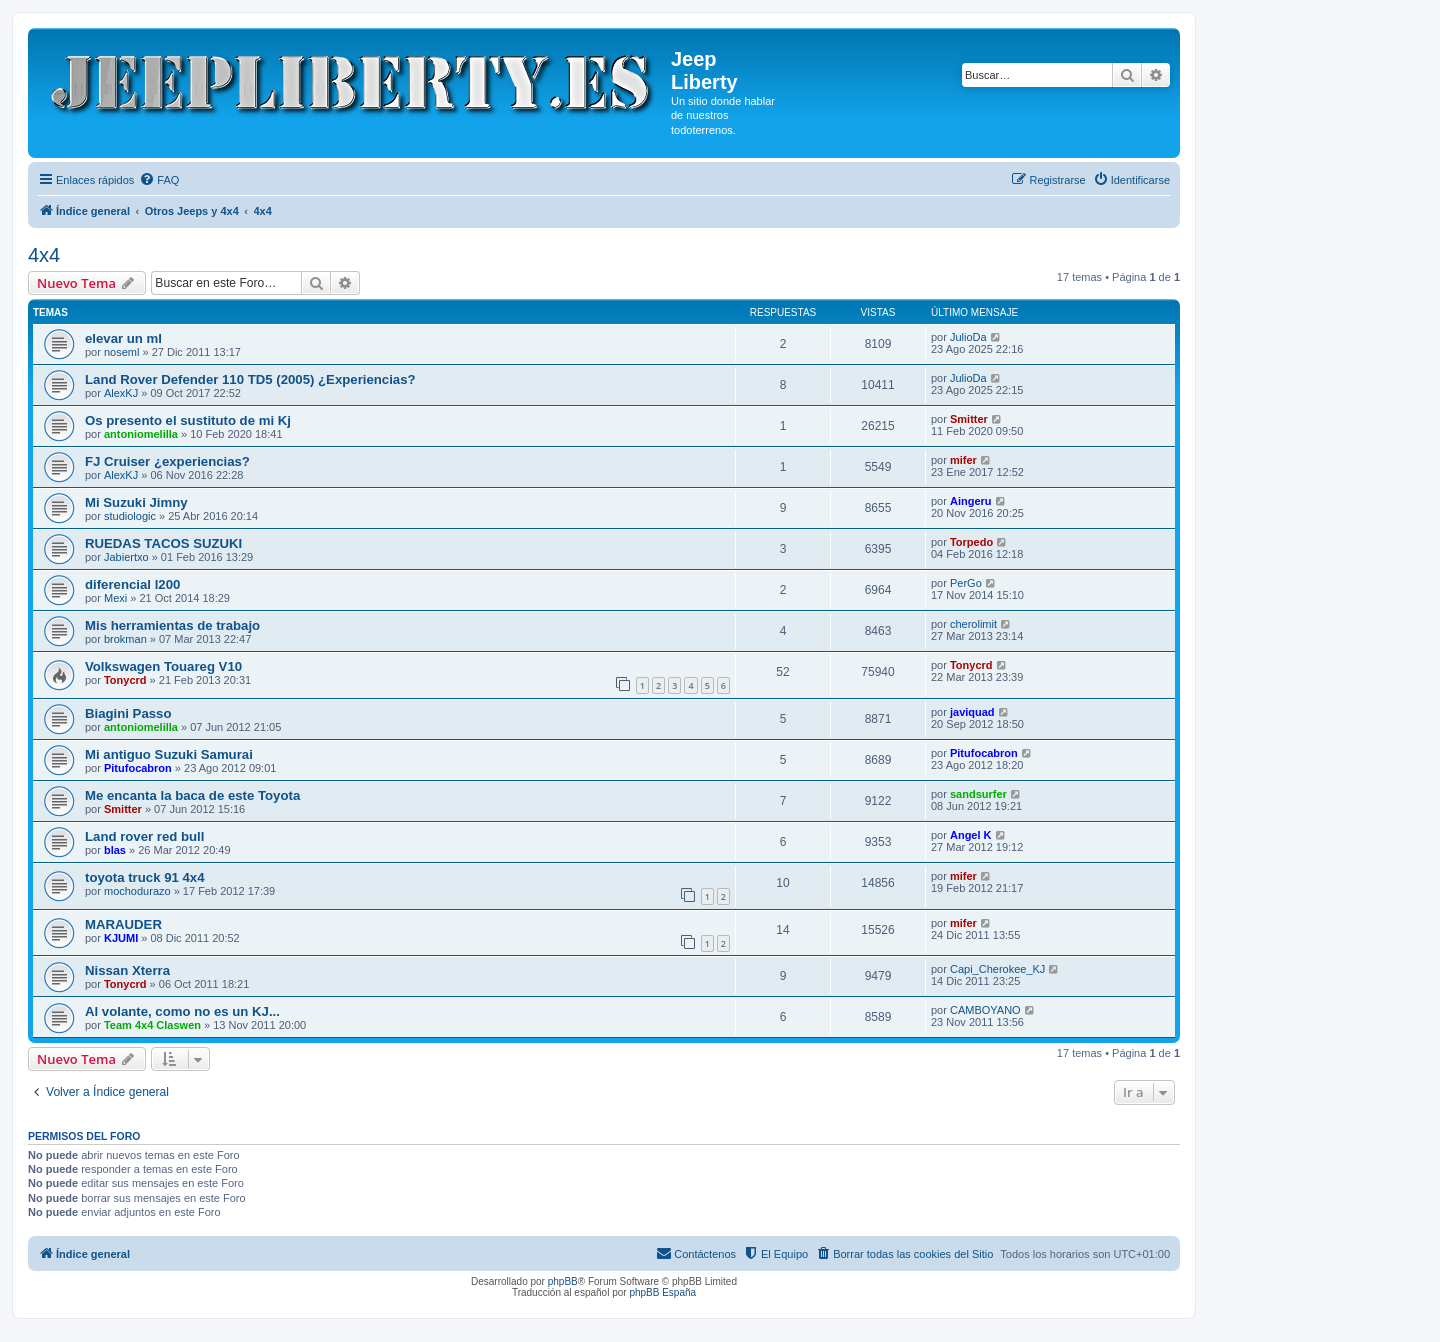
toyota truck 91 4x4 (144, 877)
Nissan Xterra (127, 970)
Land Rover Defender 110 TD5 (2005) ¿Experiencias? (250, 379)
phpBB (563, 1281)
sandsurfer (978, 794)
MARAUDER (123, 924)
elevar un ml (123, 338)
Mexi (115, 598)
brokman (125, 639)
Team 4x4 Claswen (152, 1025)
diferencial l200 (132, 584)
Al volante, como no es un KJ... (182, 1011)
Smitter (969, 419)
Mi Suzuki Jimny (136, 502)
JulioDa (968, 337)
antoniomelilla (141, 434)
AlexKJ (121, 393)
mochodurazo (137, 891)
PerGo (966, 583)
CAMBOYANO (985, 1010)
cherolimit (973, 624)
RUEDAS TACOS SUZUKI (163, 543)
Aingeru (971, 501)
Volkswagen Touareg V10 (163, 666)
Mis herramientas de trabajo (172, 625)
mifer (963, 460)
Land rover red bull (144, 836)
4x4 (44, 255)
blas (115, 850)
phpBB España (662, 1292)
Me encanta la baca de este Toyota (192, 795)
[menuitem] (159, 180)
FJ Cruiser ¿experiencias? (167, 461)
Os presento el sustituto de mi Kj (188, 420)
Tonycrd (125, 680)
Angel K (971, 835)
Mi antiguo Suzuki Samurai (169, 754)
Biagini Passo (128, 713)
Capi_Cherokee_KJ (997, 969)
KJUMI (121, 938)
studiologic (130, 516)
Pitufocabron (138, 768)
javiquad (972, 712)
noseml (121, 352)
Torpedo (971, 542)
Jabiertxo (126, 557)
